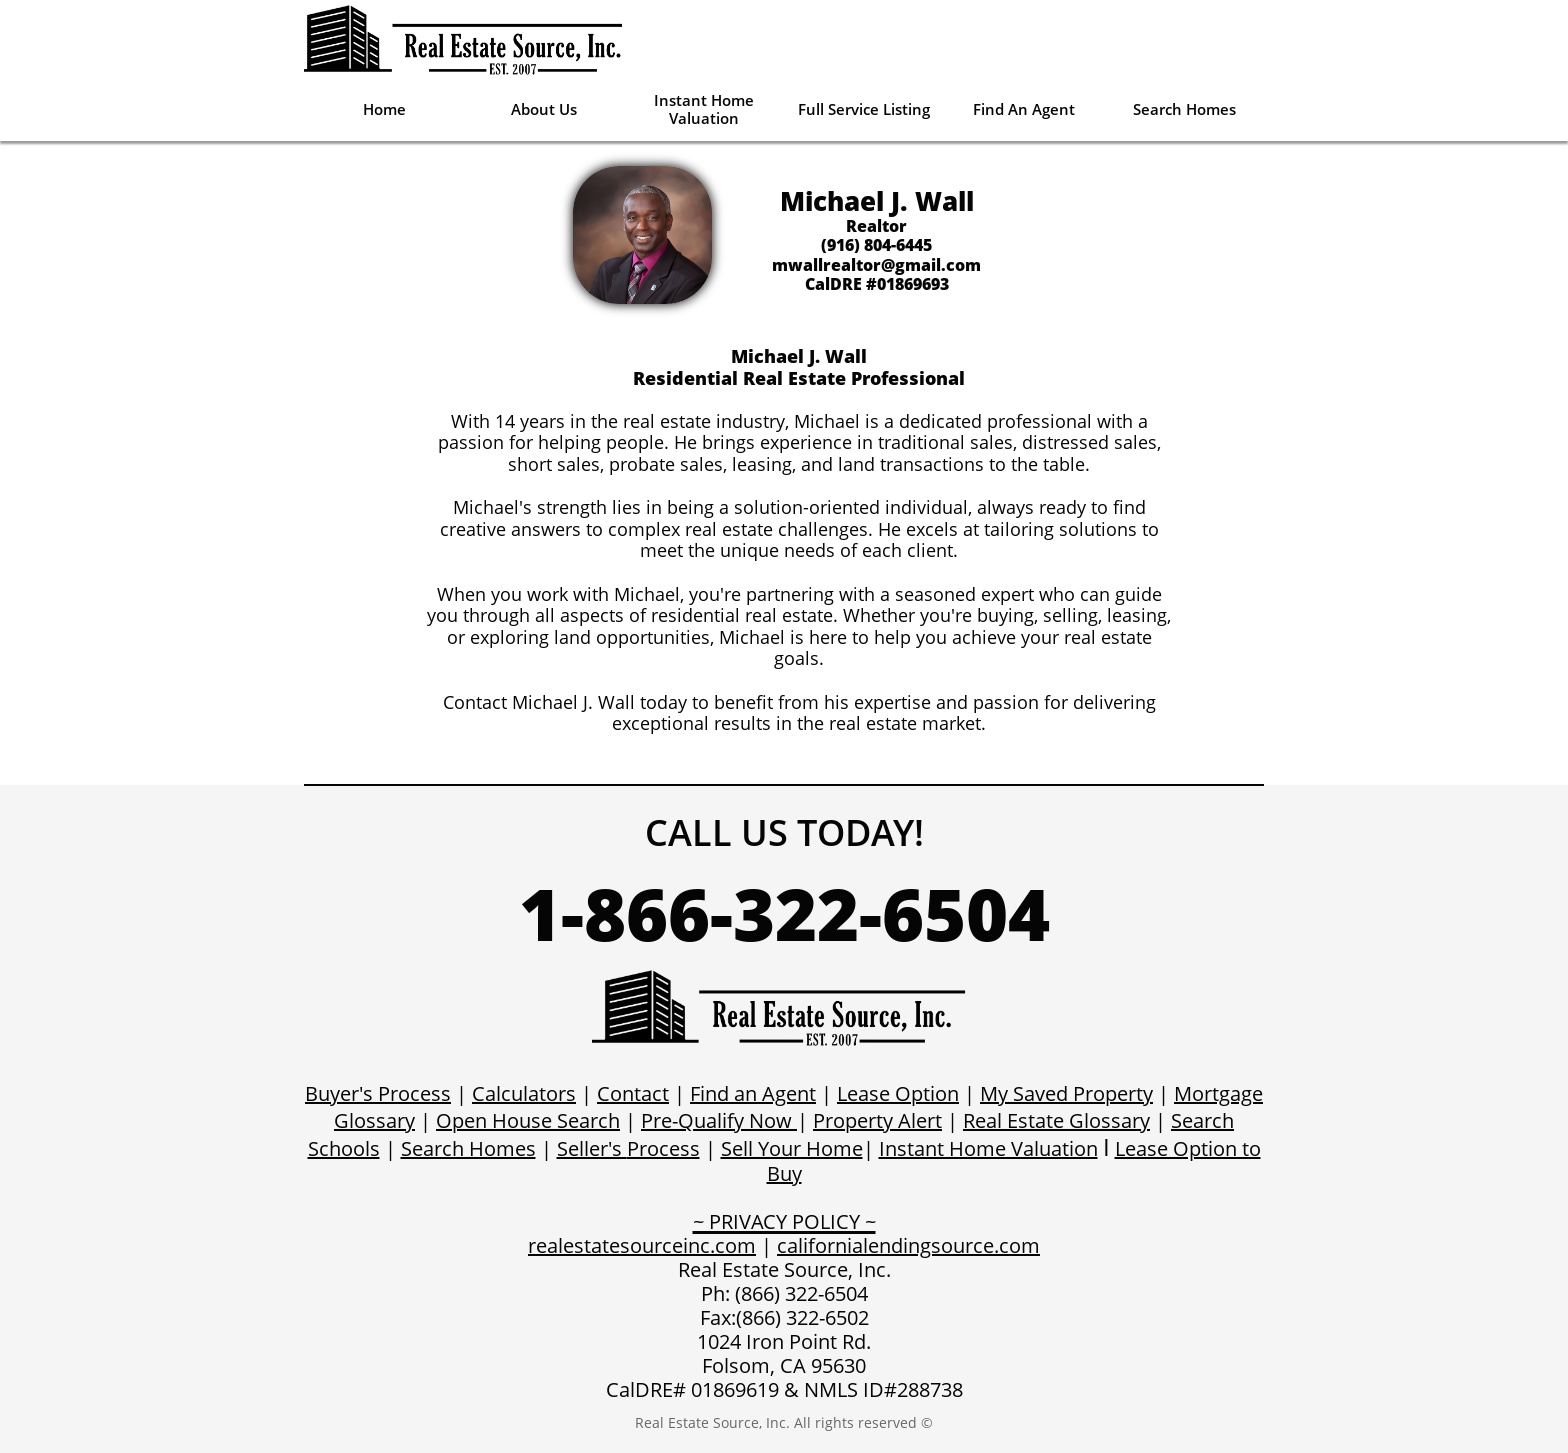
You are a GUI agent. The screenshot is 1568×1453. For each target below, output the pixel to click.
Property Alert (877, 1120)
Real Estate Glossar (1051, 1120)
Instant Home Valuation (988, 1148)
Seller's (592, 1148)
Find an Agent (753, 1093)
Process (663, 1148)
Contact (633, 1093)
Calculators (524, 1093)
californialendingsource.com (908, 1245)
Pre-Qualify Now (716, 1120)
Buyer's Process (378, 1093)
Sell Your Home (792, 1148)
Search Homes (468, 1148)
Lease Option (898, 1093)
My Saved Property (1066, 1093)
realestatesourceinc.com (642, 1245)
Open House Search (528, 1120)
